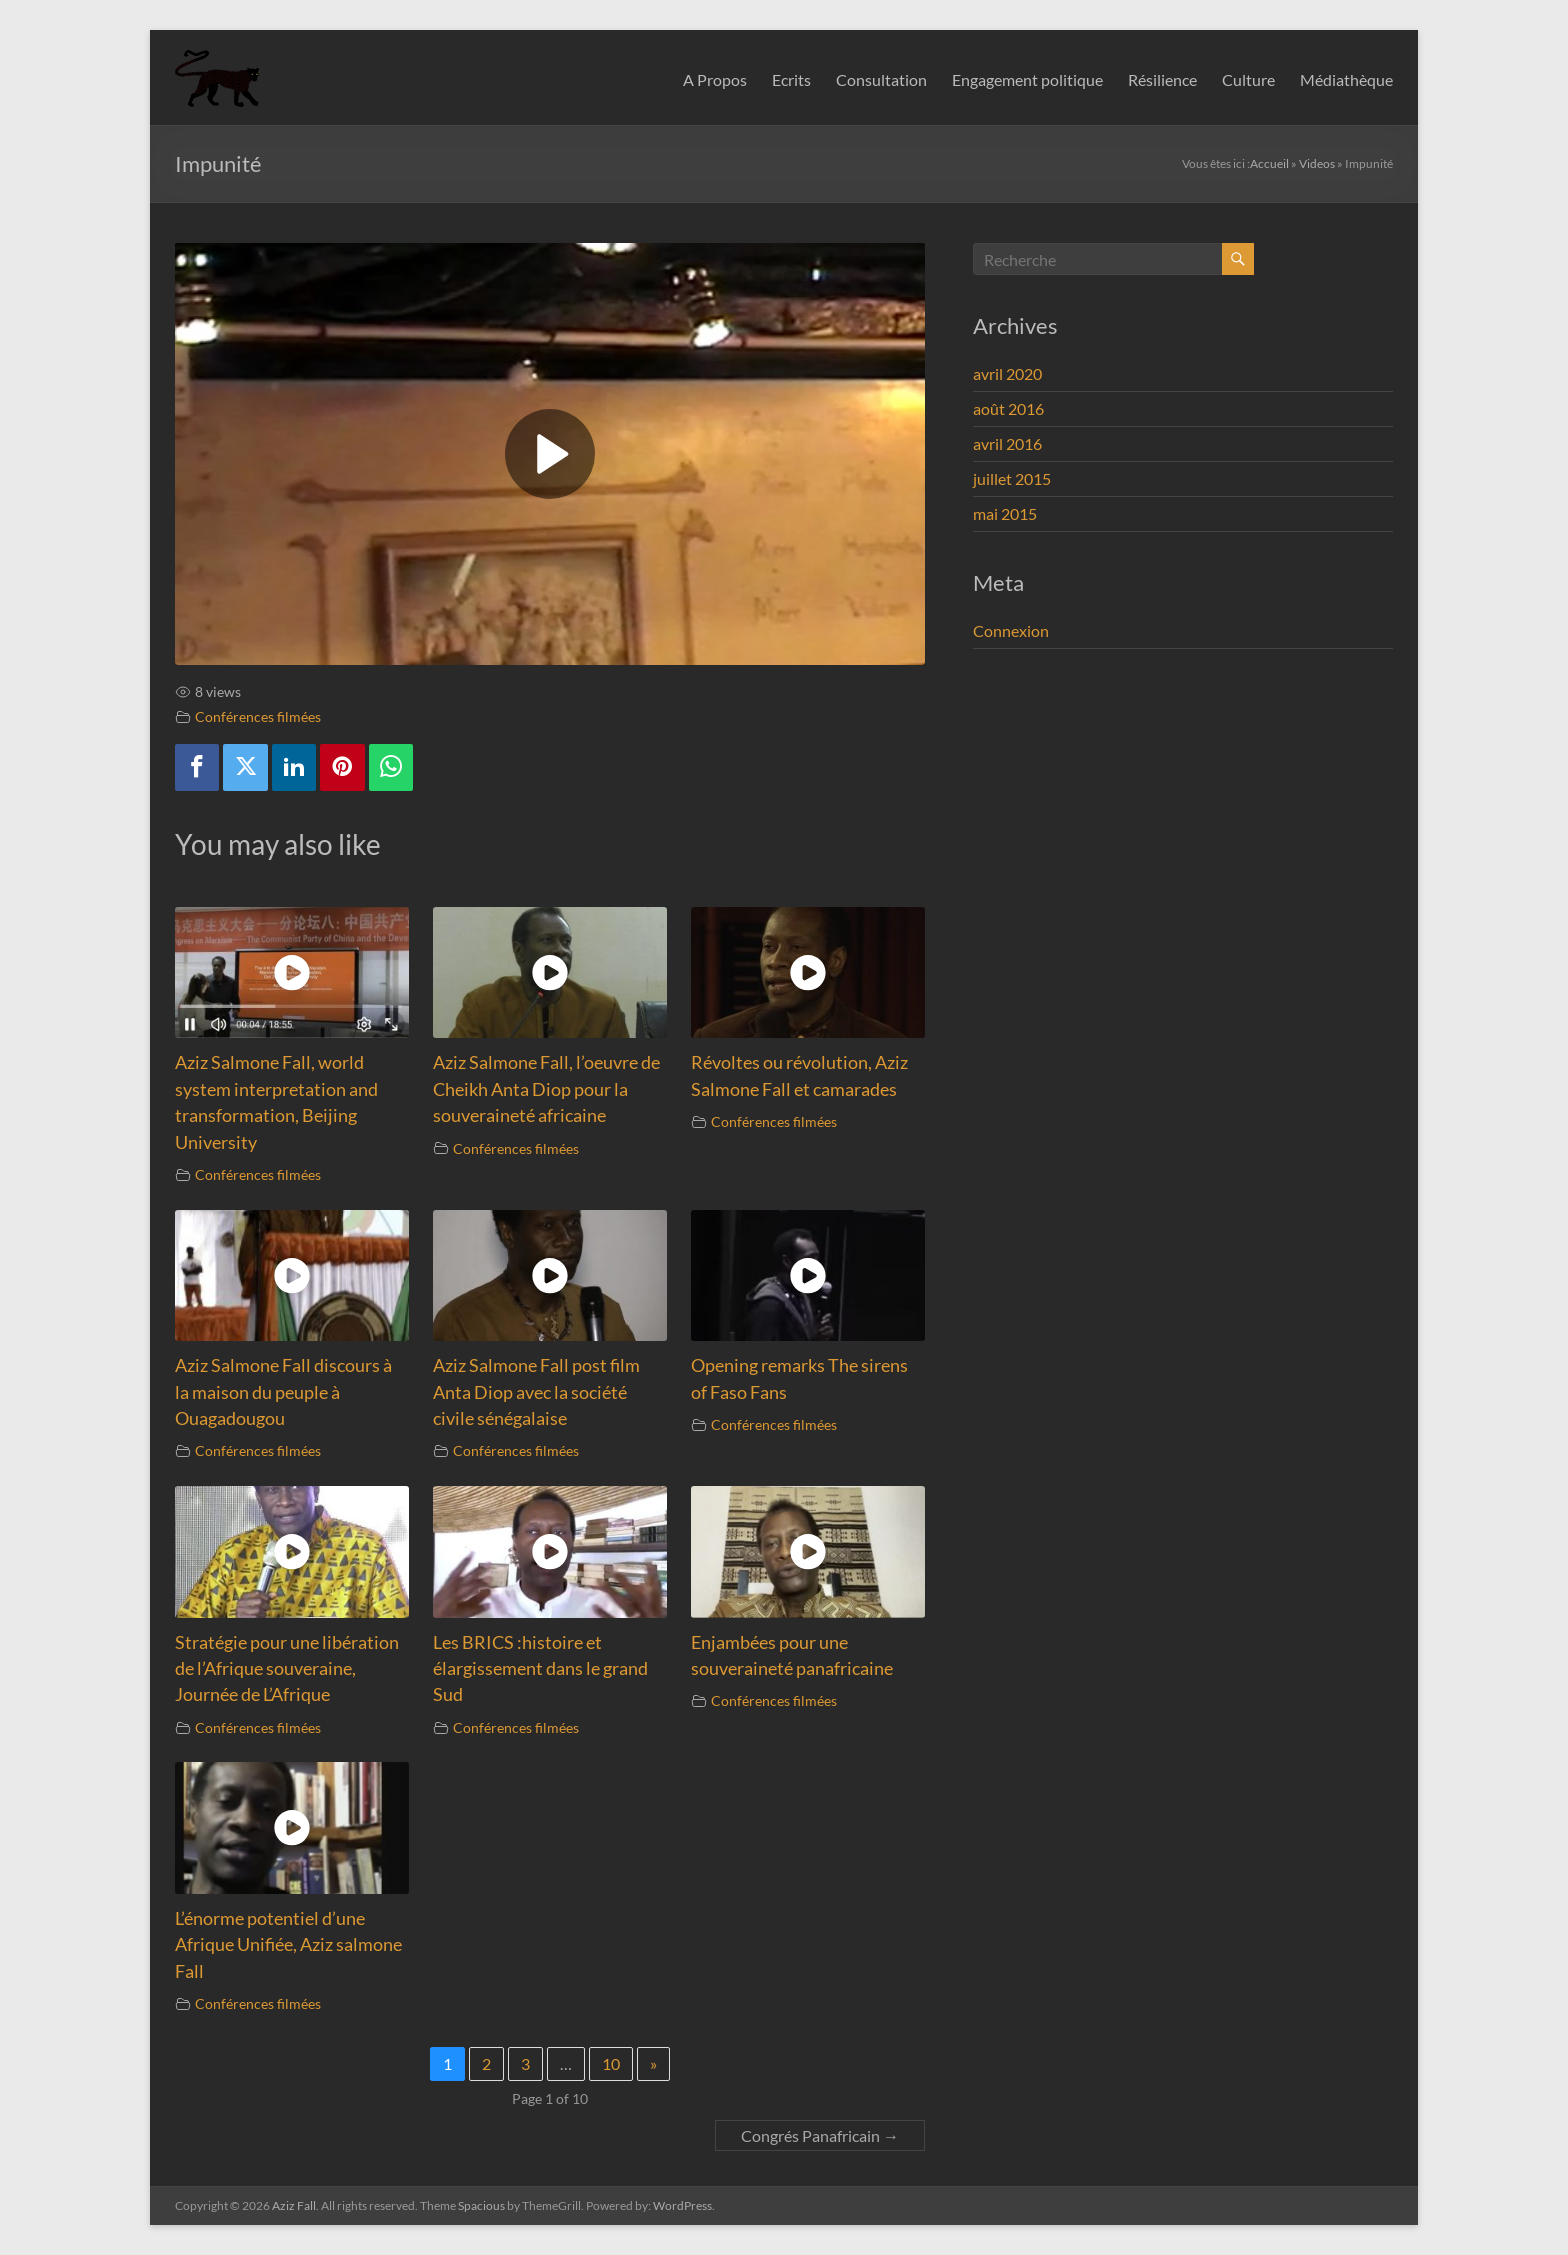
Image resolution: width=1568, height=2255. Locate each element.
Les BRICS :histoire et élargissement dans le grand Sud (540, 1669)
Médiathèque (1346, 79)
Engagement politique (1027, 79)
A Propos (715, 79)
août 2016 (1008, 408)
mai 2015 (1005, 513)
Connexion (1011, 630)
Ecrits (791, 79)
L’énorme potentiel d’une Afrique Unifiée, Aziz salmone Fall (288, 1945)
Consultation (881, 79)
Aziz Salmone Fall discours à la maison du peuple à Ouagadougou (283, 1392)
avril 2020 (1007, 373)
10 (611, 2063)
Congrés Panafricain (820, 2135)
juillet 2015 (1012, 478)
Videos (1317, 163)
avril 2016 (1007, 443)
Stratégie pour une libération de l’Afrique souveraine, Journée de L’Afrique (287, 1669)
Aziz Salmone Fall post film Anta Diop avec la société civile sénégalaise (536, 1392)
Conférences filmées (258, 716)
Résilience (1162, 79)
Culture (1248, 79)
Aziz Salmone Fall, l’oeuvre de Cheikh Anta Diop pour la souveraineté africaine (546, 1089)
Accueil (1269, 163)
